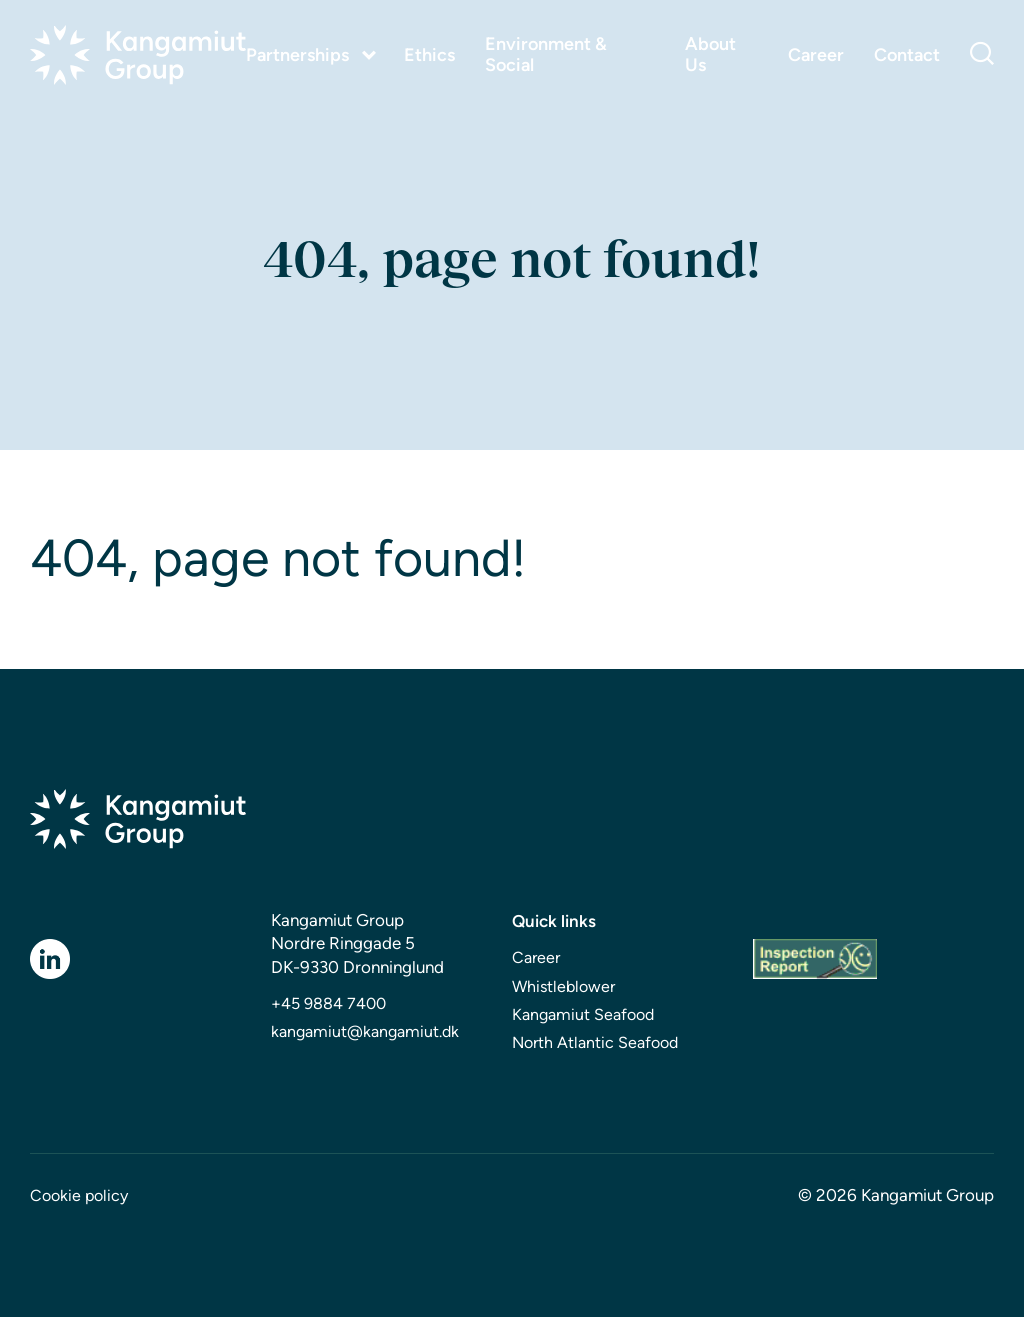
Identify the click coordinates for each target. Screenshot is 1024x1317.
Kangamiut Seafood (583, 1014)
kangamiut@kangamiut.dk (365, 1031)
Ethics (429, 55)
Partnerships (297, 55)
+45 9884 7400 (328, 1003)
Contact (907, 55)
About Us (710, 54)
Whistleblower (563, 986)
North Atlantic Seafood (595, 1042)
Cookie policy (79, 1195)
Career (816, 55)
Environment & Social (546, 54)
